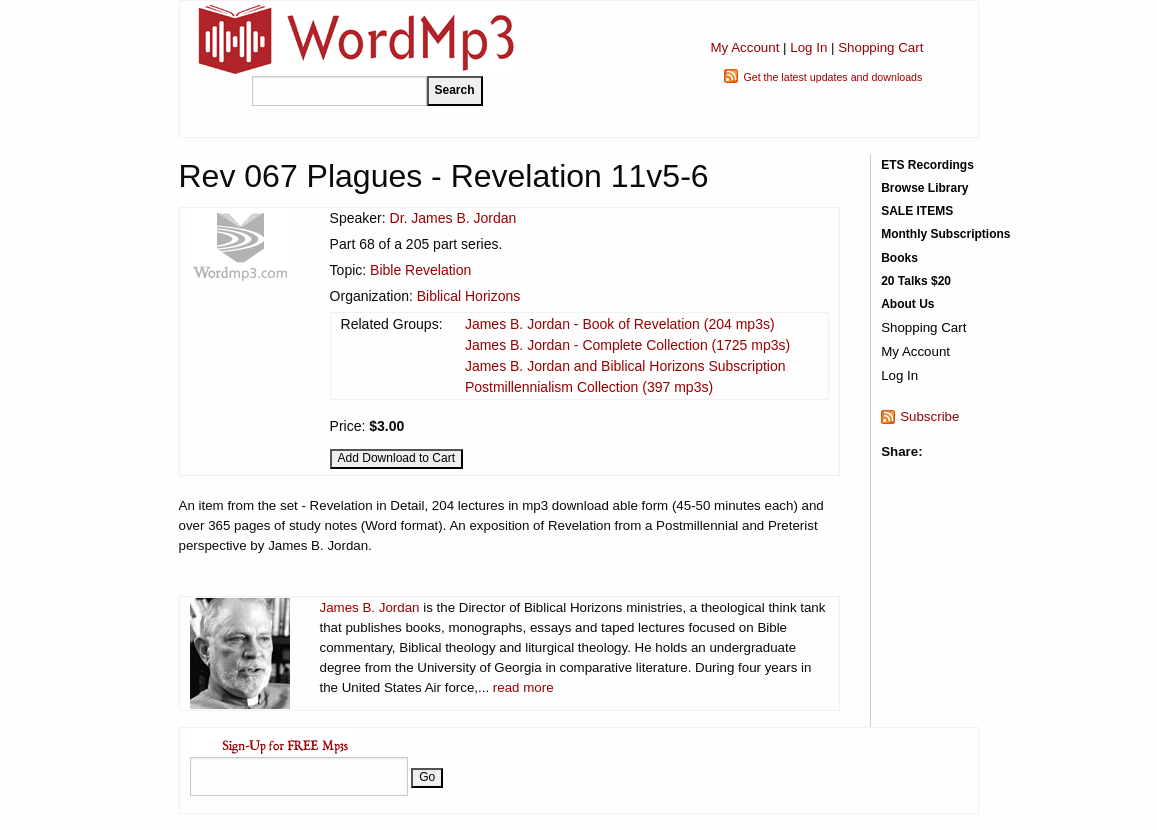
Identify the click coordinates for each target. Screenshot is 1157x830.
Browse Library (924, 188)
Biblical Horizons (468, 296)
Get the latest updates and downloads (832, 77)
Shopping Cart (880, 47)
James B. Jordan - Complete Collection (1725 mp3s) (627, 345)
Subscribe (929, 416)
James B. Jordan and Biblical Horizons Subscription (625, 366)
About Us (907, 304)
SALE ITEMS (917, 211)
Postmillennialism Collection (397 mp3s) (589, 387)
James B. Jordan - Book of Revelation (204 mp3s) (620, 324)
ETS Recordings (927, 165)
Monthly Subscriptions (945, 234)
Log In (808, 47)
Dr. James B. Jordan (453, 218)
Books (899, 258)
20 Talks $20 (916, 281)
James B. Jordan (370, 607)
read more (523, 687)
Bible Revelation (420, 270)
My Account (744, 47)
